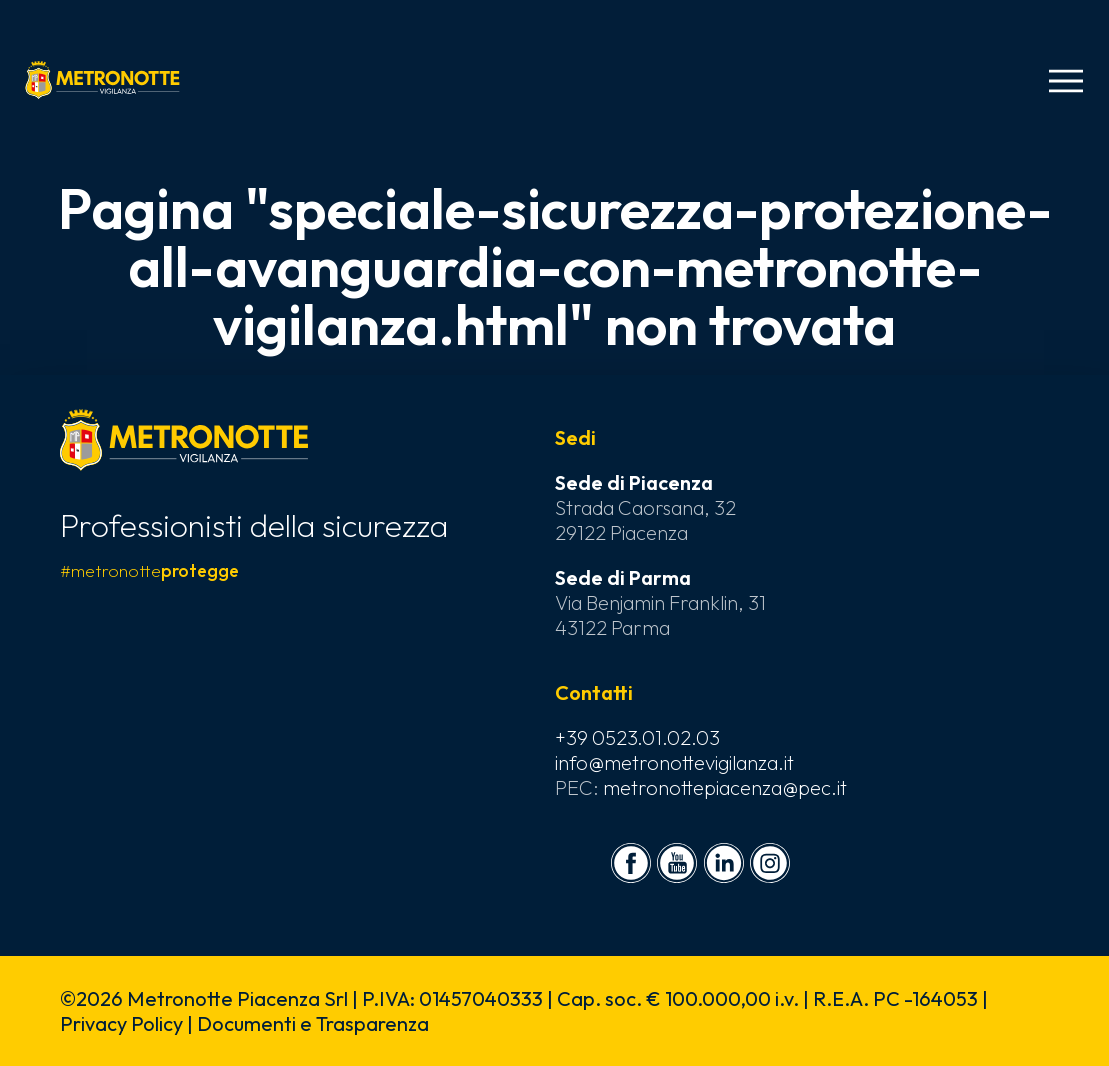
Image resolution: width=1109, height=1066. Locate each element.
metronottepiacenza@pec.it (725, 787)
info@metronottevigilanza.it (674, 762)
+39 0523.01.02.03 (637, 737)
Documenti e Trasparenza (313, 1023)
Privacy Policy (121, 1023)
